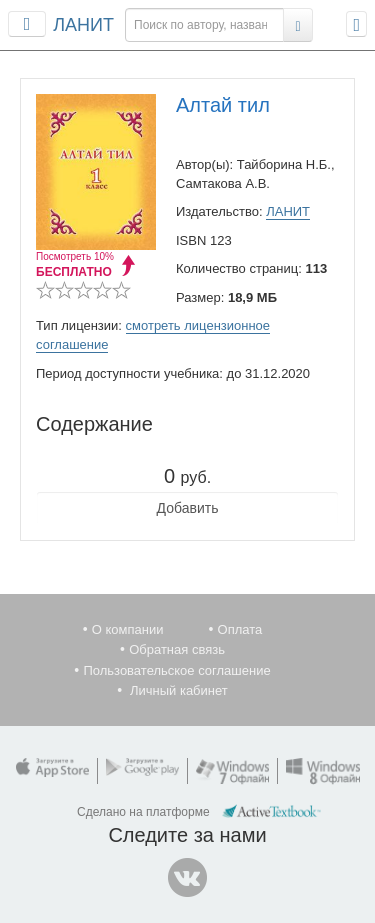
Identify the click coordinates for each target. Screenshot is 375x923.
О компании (128, 629)
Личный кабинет (179, 690)
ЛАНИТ (83, 25)
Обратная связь (177, 649)
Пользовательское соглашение (176, 670)
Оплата (240, 629)
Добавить (188, 508)
